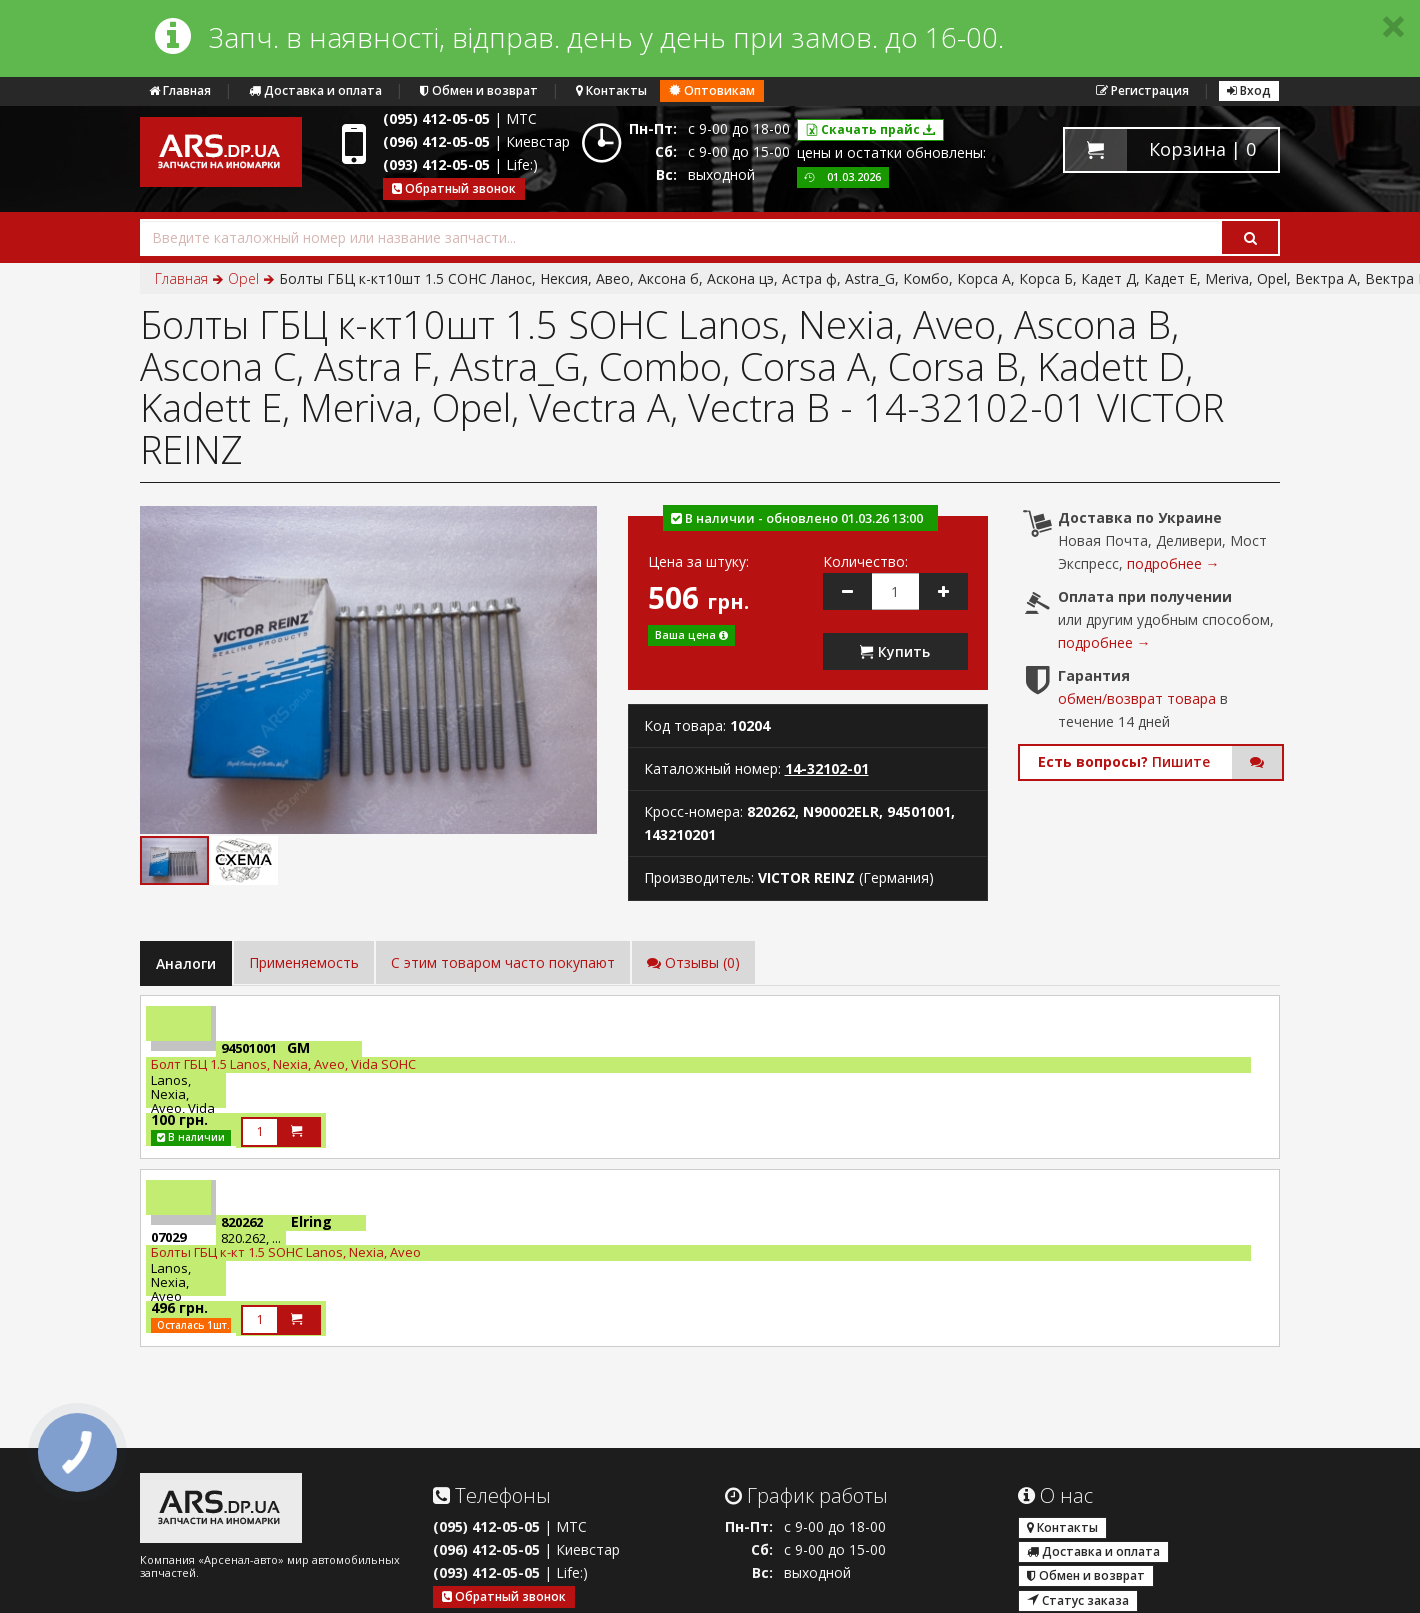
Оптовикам (712, 90)
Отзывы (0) (693, 962)
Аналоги (186, 963)
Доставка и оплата (315, 90)
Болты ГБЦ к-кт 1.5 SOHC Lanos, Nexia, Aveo (286, 1252)
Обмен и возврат (479, 90)
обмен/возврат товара (1137, 698)
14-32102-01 (827, 768)
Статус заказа (1078, 1600)
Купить (895, 651)
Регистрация (1142, 90)
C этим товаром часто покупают (503, 962)
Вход (1249, 90)
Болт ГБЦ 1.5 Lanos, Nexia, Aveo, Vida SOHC (283, 1064)
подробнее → (1173, 563)
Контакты (611, 90)
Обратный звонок (454, 188)
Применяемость (304, 962)
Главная (180, 90)
